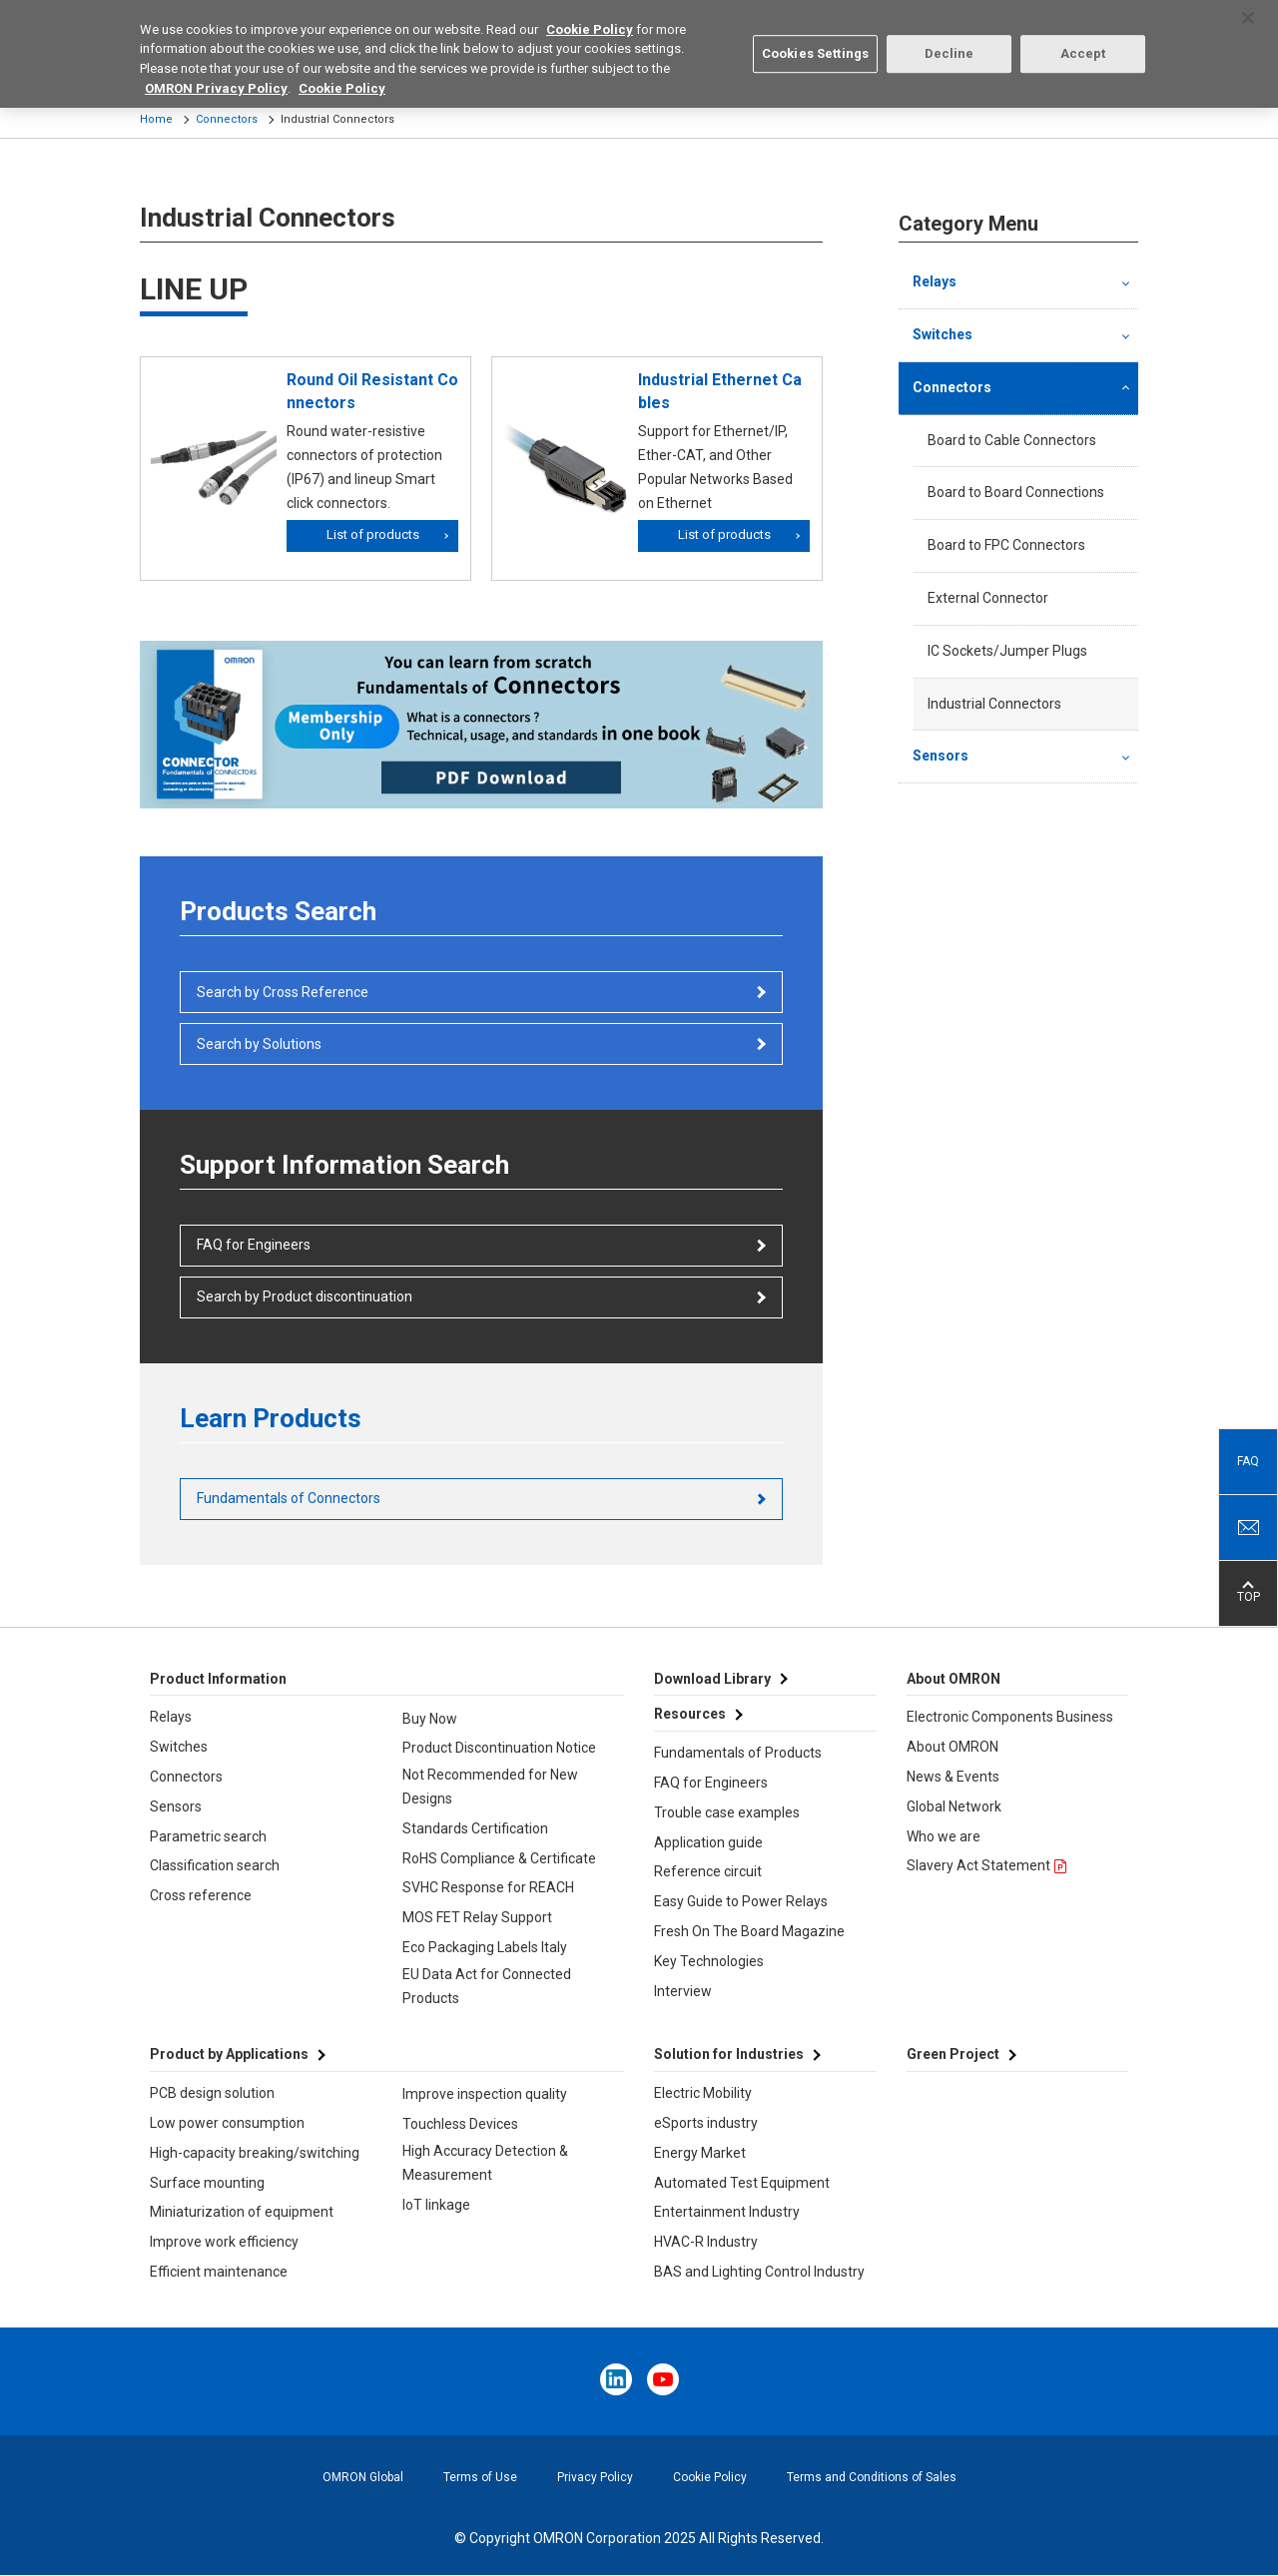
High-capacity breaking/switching (254, 2153)
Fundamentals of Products (738, 1753)
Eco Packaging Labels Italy (484, 1947)
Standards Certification (475, 1828)
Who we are (943, 1836)
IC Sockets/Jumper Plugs (1007, 651)
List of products (372, 534)
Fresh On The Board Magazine (749, 1931)
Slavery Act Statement (978, 1865)
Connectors (227, 119)
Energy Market (700, 2153)
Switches (942, 334)
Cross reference (201, 1895)
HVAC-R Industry (706, 2242)
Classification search (215, 1865)
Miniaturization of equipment (241, 2212)
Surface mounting (207, 2183)
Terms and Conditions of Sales (872, 2477)
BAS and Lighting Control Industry (759, 2272)
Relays (935, 281)
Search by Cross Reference (282, 992)
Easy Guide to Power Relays (741, 1901)
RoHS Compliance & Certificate (499, 1858)
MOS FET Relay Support (477, 1917)
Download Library (712, 1679)
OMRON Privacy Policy (216, 76)
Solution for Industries (729, 2054)
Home (156, 119)
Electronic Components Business (1010, 1717)
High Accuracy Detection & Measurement (485, 2163)
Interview (683, 1991)
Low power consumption (227, 2123)
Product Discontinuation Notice (499, 1748)
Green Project (953, 2054)
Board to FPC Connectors (1006, 545)
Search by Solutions (259, 1044)
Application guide (708, 1842)
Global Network (954, 1806)
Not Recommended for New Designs (490, 1786)
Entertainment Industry (727, 2212)
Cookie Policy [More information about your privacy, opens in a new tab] (342, 76)
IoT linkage (436, 2205)
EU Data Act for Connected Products (486, 1986)
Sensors (940, 756)
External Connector (988, 598)
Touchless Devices (460, 2124)
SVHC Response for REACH (488, 1887)
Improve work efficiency (224, 2242)
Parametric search (208, 1836)
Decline (949, 42)
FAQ (1248, 1461)
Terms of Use (480, 2477)
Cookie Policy (710, 2477)
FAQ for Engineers (254, 1245)
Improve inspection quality (484, 2094)
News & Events (953, 1777)
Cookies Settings (815, 42)
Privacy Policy (595, 2477)
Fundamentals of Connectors (288, 1498)
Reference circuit (708, 1871)
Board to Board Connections (1016, 492)
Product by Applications (229, 2054)
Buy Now (429, 1719)
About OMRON (952, 1747)
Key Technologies (709, 1961)
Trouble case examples (727, 1812)
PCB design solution (212, 2093)
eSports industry (706, 2123)
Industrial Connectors (994, 704)
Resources (690, 1714)
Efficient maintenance (219, 2272)
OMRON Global (362, 2477)
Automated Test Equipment (742, 2183)
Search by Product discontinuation (304, 1296)
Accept (1083, 42)
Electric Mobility (703, 2093)
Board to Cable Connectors (1012, 440)
